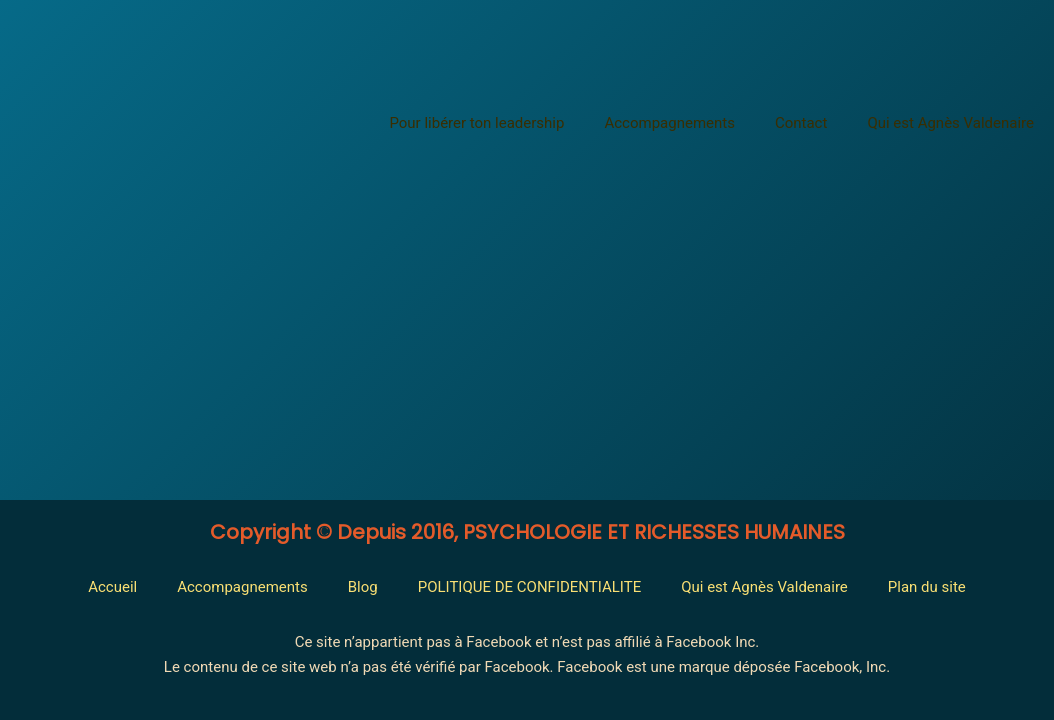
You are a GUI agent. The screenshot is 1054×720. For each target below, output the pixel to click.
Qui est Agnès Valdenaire (950, 123)
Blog (363, 587)
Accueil (112, 587)
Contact (801, 123)
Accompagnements (669, 123)
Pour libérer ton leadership (476, 123)
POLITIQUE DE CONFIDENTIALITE (530, 587)
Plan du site (927, 587)
